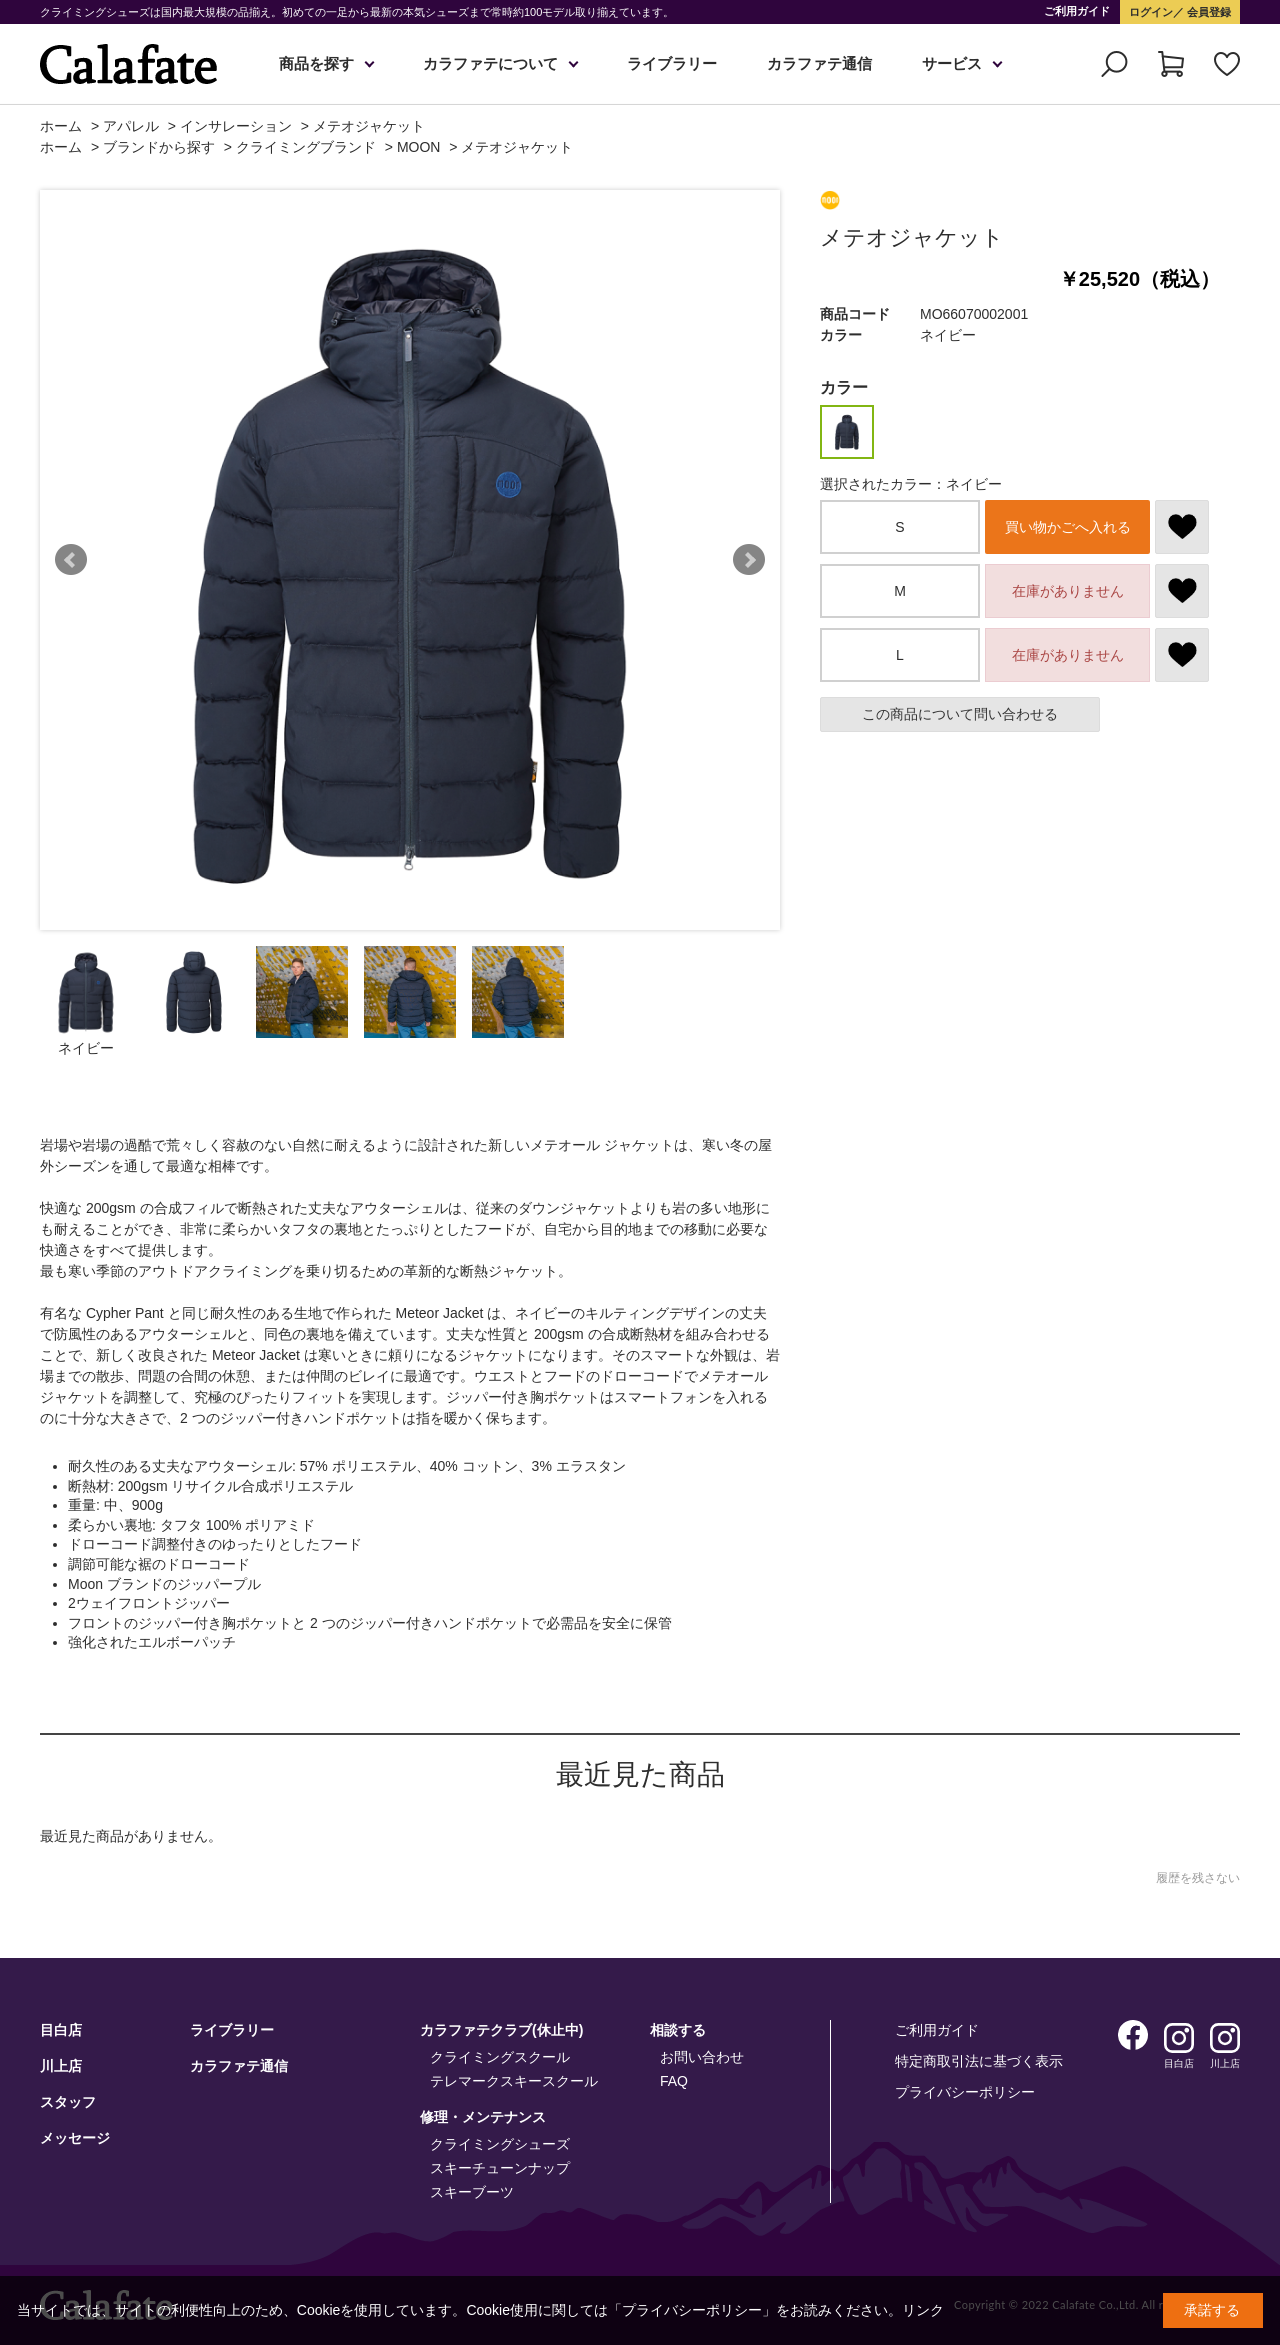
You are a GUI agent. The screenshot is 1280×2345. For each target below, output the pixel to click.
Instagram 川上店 (1225, 2038)
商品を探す (316, 63)
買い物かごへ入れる (1068, 527)
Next (749, 560)
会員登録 (1207, 12)
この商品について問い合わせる (960, 714)
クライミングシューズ (500, 2144)
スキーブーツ (472, 2192)
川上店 (61, 2066)
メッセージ (75, 2138)
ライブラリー (672, 63)
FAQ (674, 2081)
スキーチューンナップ (500, 2168)
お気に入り (1227, 64)
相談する (678, 2030)
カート (1171, 64)
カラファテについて (490, 63)
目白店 (61, 2030)
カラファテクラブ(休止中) (501, 2030)
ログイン (1151, 12)
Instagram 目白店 (1179, 2038)
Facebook (1133, 2035)
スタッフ (68, 2102)
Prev (71, 560)
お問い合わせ (702, 2057)
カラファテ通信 (819, 63)
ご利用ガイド (1077, 11)
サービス (952, 63)
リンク (923, 2310)
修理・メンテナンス (483, 2117)
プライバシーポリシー (965, 2092)
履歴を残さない (1198, 1878)
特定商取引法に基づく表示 (979, 2061)
